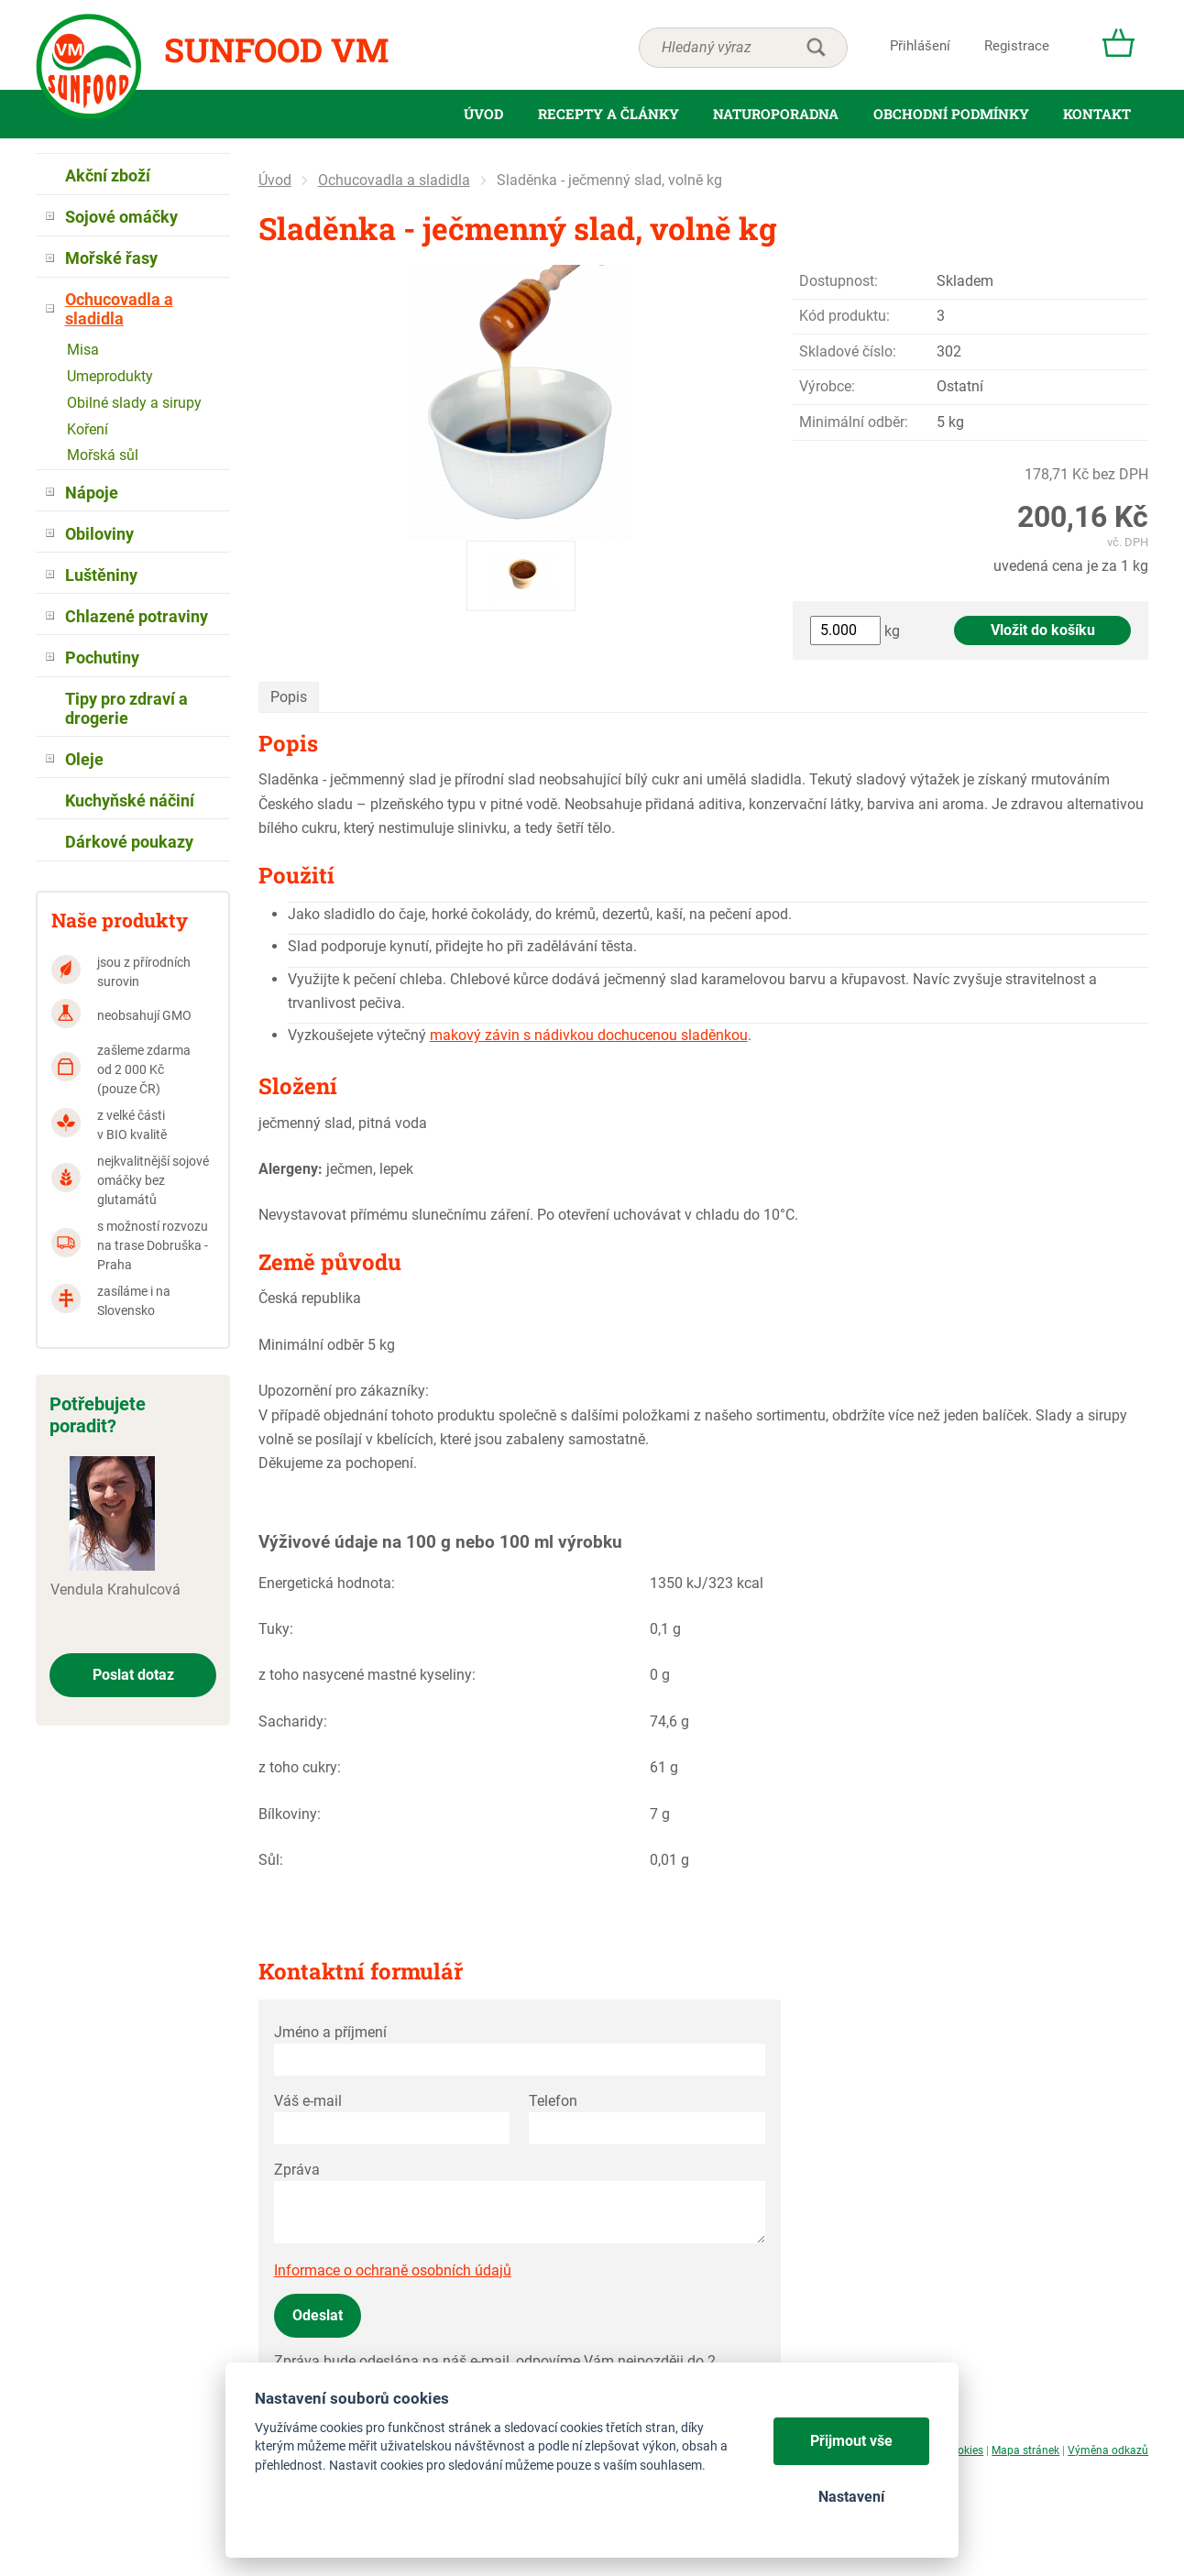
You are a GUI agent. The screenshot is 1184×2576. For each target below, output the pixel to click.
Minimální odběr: (853, 422)
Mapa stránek (1025, 2450)
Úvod (274, 180)
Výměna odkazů (1108, 2450)
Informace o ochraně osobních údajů (392, 2270)
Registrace (1016, 46)
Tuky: (275, 1629)
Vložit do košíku (1043, 630)
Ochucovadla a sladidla (394, 180)
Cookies (963, 2450)
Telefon (553, 2101)
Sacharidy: (292, 1721)
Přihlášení (920, 46)
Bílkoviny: (289, 1814)
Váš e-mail (308, 2101)
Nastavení (851, 2496)
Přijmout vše (851, 2441)
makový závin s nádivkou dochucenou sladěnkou (589, 1035)
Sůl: (270, 1860)
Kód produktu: (844, 315)
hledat (816, 47)
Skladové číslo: (847, 351)
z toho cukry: (299, 1767)
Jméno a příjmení (330, 2032)
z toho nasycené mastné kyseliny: (367, 1674)
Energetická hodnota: (326, 1583)
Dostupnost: (838, 281)
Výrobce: (827, 386)
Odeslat (317, 2315)
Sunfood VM (276, 49)
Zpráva (297, 2169)
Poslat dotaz (133, 1674)
